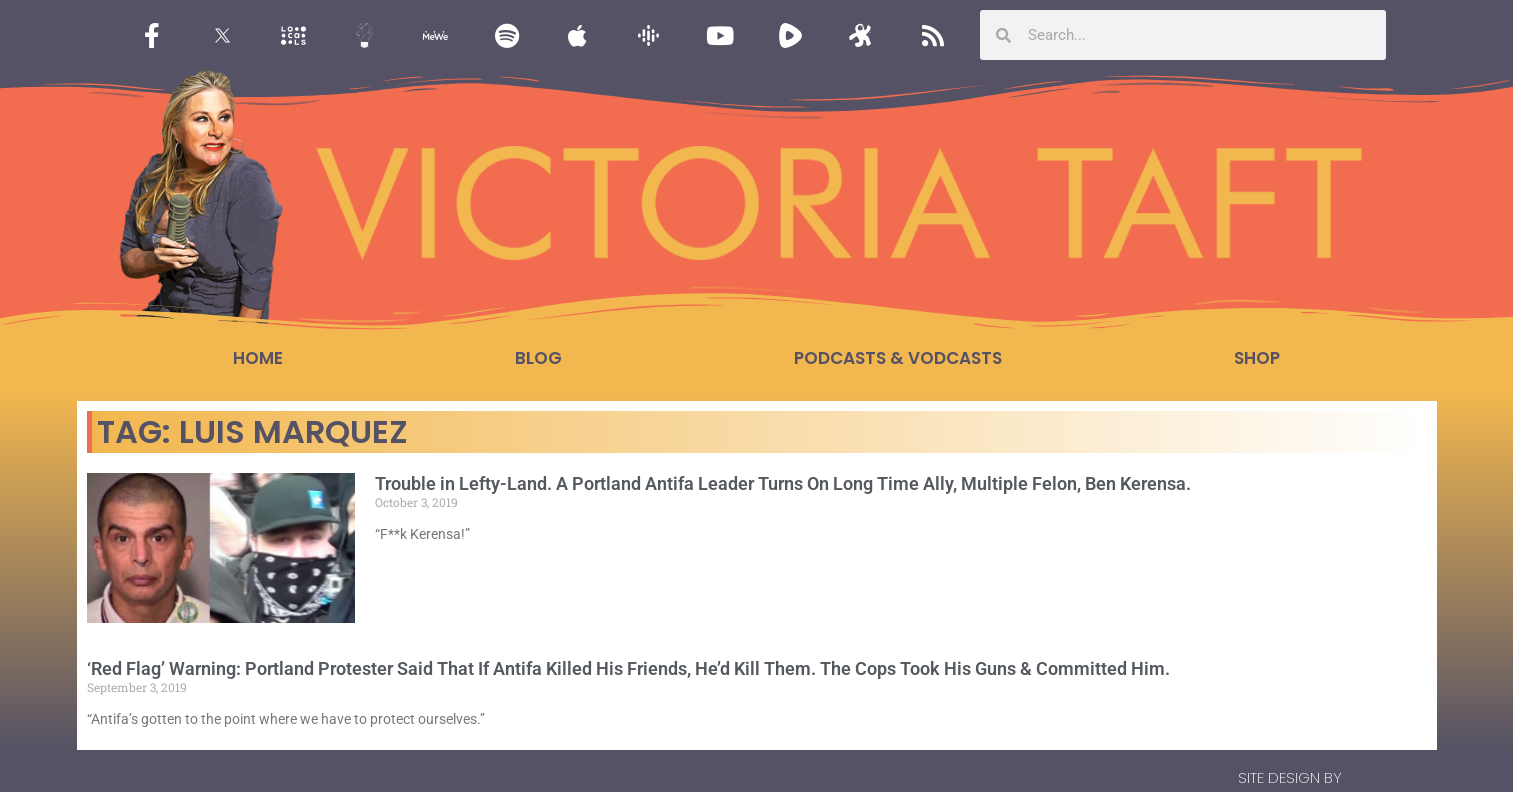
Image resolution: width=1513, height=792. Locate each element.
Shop (1257, 358)
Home (258, 358)
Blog (538, 358)
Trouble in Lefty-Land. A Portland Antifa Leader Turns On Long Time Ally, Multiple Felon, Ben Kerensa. (783, 483)
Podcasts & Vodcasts (898, 358)
